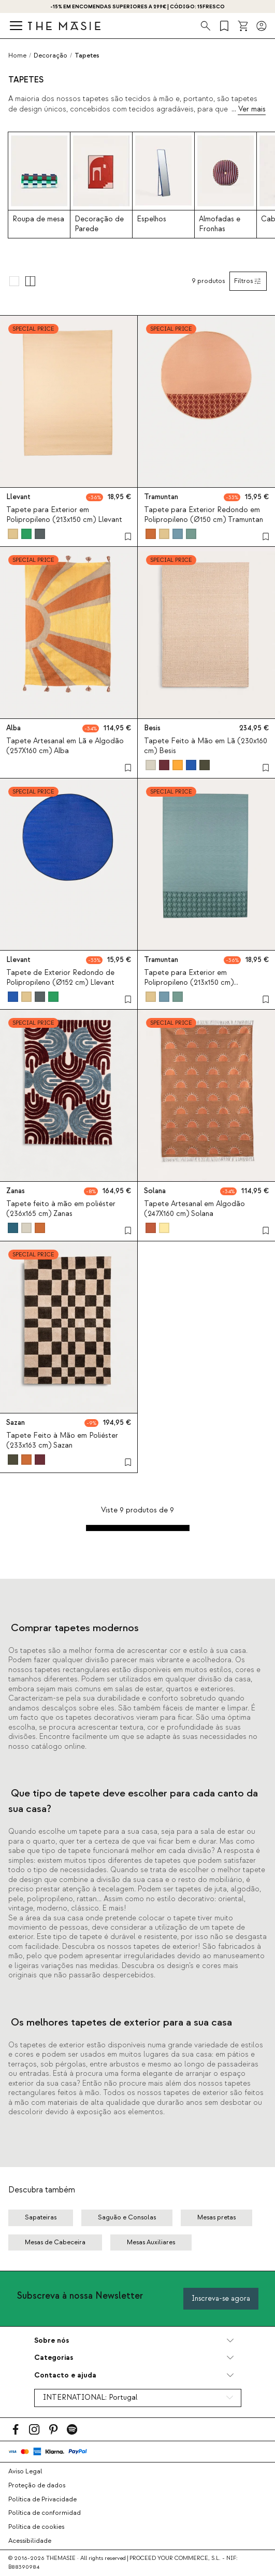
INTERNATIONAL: (90, 2397)
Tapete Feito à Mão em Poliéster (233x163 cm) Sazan (62, 1440)
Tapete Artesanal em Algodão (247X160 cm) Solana (194, 1209)
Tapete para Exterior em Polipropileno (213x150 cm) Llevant (64, 515)
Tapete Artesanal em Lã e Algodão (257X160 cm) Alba (65, 746)
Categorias (53, 2357)
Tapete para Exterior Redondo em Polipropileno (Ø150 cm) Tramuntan (203, 515)
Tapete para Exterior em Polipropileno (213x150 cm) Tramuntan (189, 982)
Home (17, 55)
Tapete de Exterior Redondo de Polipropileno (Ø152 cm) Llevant (60, 977)
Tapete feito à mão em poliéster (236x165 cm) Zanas (60, 1209)
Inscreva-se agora (221, 2298)
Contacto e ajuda (65, 2375)
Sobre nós (51, 2340)
